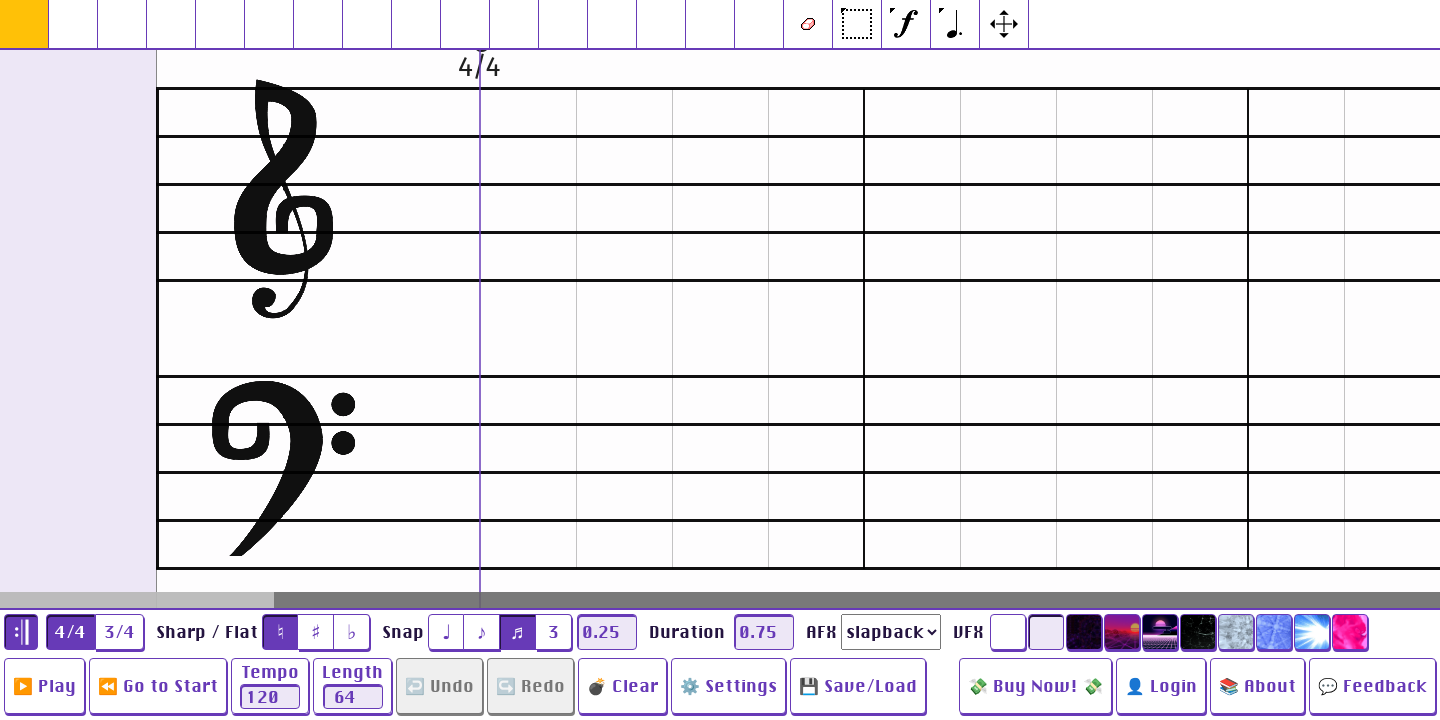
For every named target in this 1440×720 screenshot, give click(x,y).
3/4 (119, 632)
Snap (403, 632)
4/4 (70, 632)
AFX (821, 632)
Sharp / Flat (207, 632)
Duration (687, 632)
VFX (968, 632)
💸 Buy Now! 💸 (1035, 686)
